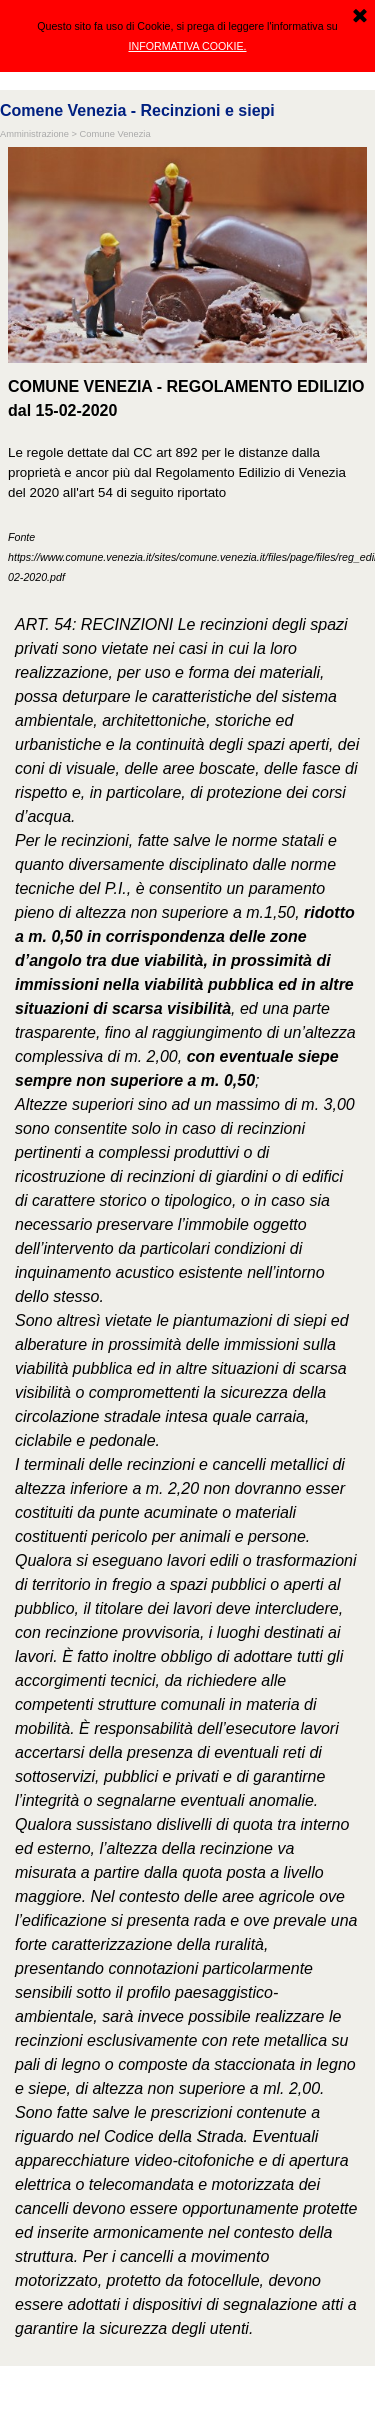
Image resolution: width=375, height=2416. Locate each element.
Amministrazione (34, 134)
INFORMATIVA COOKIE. (187, 46)
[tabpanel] (187, 481)
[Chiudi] (360, 17)
